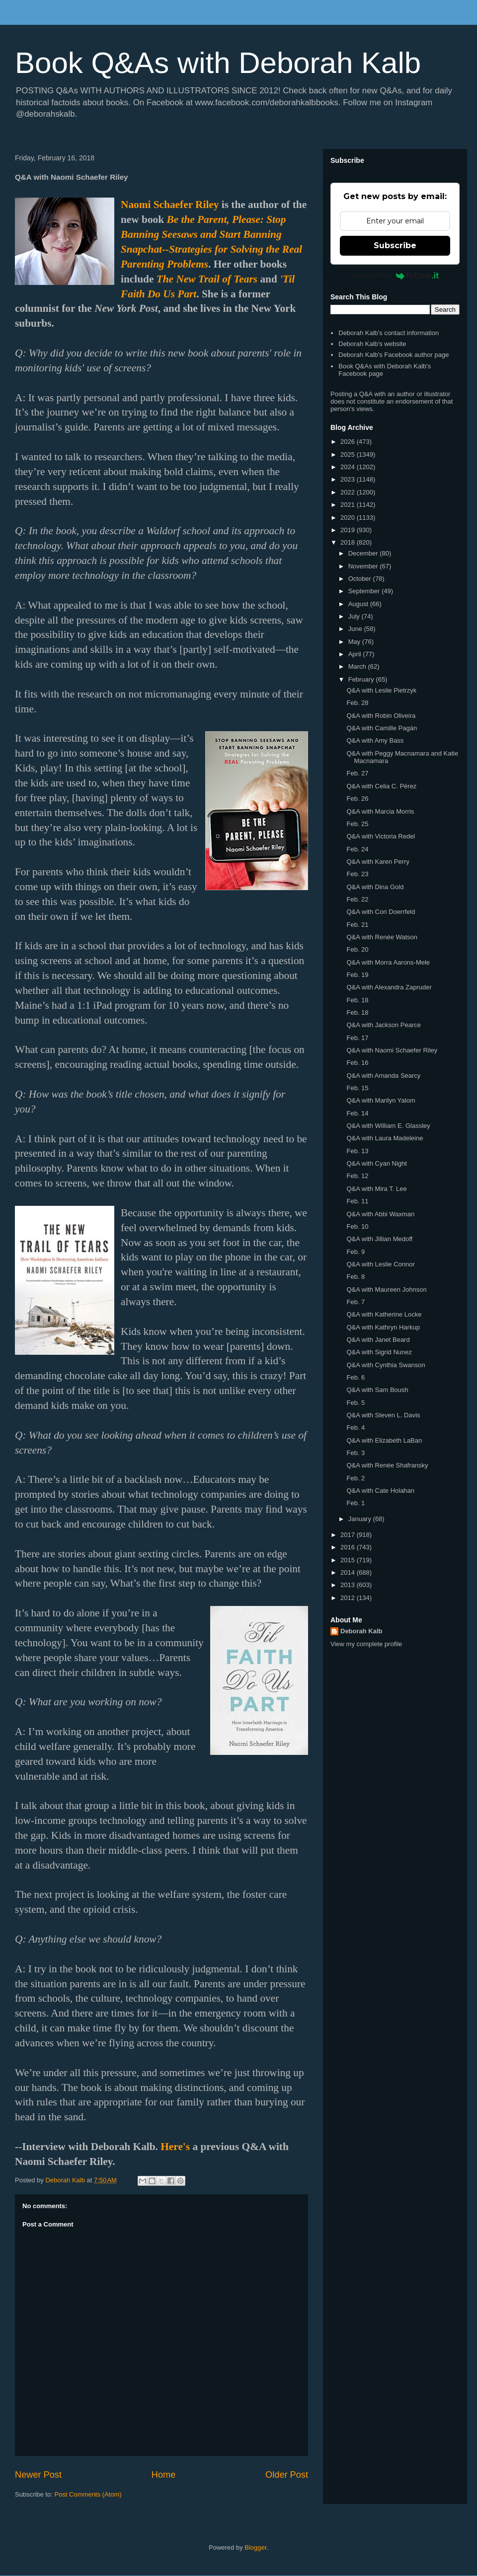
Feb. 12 (357, 1176)
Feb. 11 (357, 1201)
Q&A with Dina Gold (374, 887)
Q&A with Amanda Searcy (383, 1075)
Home (164, 2475)
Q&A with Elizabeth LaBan (384, 1440)
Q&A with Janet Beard (377, 1339)
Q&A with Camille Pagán (381, 728)
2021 (348, 504)
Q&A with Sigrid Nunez (379, 1352)
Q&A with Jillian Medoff (379, 1239)
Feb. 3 (355, 1453)
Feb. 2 (355, 1478)
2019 (348, 530)
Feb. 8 (355, 1276)
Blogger (255, 2547)
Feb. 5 (355, 1402)
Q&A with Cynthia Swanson (385, 1365)
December (364, 553)
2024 (348, 467)
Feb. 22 (357, 899)
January (360, 1519)
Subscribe (395, 245)
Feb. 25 (357, 824)
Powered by (395, 275)
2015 (348, 1560)
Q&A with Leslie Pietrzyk (381, 690)
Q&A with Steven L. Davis (383, 1415)
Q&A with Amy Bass (374, 740)
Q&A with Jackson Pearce (383, 1025)
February (362, 679)
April (355, 654)
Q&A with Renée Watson (381, 937)
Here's (175, 2147)
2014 (348, 1572)
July (355, 616)
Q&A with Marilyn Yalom (380, 1100)
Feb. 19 (357, 974)
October (360, 578)
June (356, 628)
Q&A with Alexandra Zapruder (388, 987)
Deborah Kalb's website (372, 344)
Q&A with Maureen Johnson (386, 1289)
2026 (348, 441)
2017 (348, 1534)
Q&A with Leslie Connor (380, 1264)
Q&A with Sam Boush (377, 1389)
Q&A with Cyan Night (376, 1163)
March (358, 666)
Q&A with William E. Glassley (388, 1125)
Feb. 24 (357, 849)
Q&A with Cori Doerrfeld (380, 911)
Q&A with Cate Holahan (380, 1490)
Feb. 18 (357, 1000)
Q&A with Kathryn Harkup (382, 1327)
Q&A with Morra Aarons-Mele (388, 962)
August (359, 604)
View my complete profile (366, 1644)
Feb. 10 (357, 1226)
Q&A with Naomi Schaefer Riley (391, 1050)
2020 (348, 517)
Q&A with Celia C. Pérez (381, 786)
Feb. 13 (357, 1151)
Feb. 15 (357, 1088)
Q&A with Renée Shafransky (387, 1465)
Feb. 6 (355, 1377)
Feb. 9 (355, 1251)
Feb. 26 (357, 798)
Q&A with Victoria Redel (380, 836)
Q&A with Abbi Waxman (380, 1214)
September (365, 591)
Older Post (286, 2475)
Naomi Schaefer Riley (170, 204)
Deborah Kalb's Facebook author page (393, 354)
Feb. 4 (355, 1427)
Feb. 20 (357, 949)
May (355, 641)
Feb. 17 (357, 1038)
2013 (348, 1585)
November (364, 566)
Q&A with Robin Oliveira (380, 715)
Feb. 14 (357, 1113)
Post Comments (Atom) (88, 2494)
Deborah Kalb (361, 1631)
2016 (348, 1547)
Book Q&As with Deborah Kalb (218, 62)
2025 (348, 454)
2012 (348, 1597)
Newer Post (38, 2475)
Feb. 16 (357, 1062)
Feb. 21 (357, 924)
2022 (348, 492)
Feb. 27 (357, 773)
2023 (348, 479)
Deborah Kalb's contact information (388, 333)
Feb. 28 (357, 702)
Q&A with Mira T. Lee (376, 1188)
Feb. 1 (355, 1503)
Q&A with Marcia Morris (380, 811)
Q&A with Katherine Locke (383, 1314)
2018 (348, 542)
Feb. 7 (355, 1302)
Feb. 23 (357, 874)
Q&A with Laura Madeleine (384, 1138)
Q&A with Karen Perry (377, 861)
